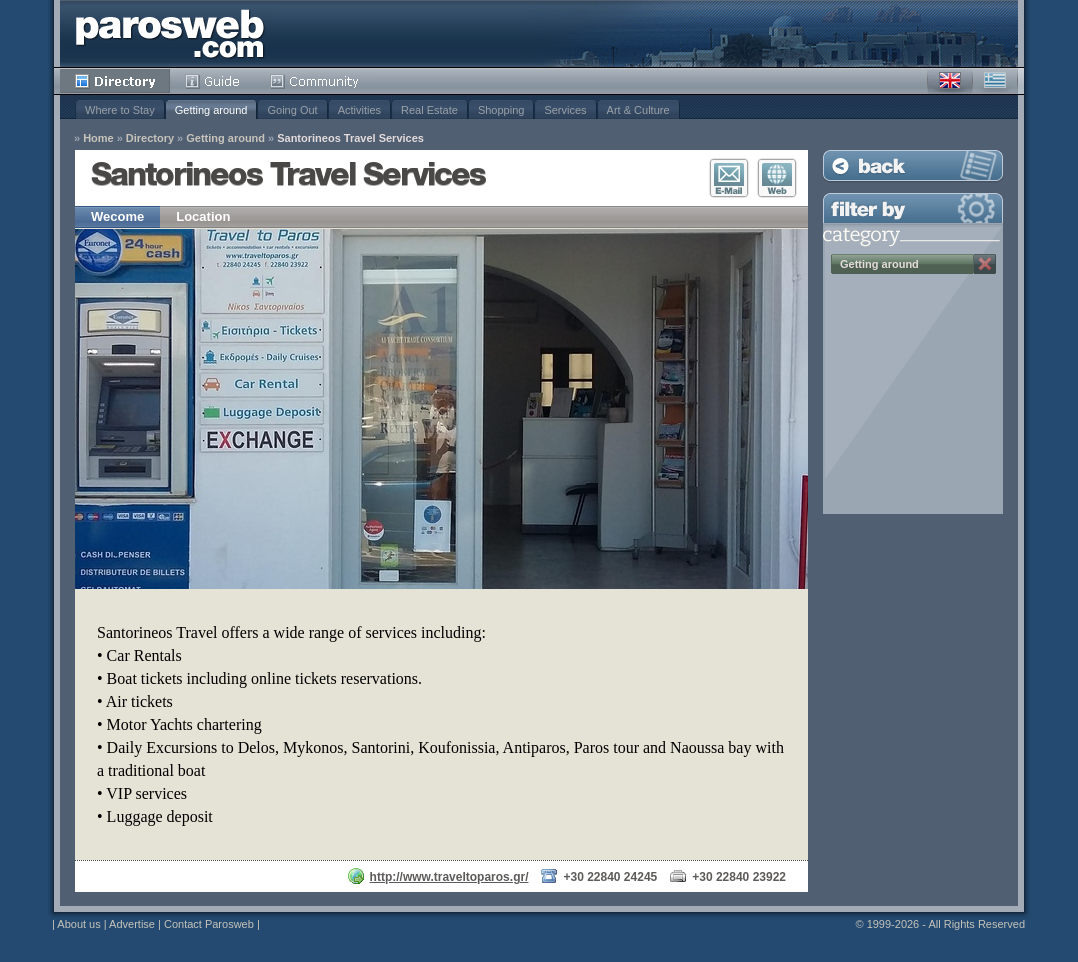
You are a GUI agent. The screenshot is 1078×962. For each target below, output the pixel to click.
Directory (115, 81)
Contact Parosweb (209, 924)
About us (78, 924)
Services (565, 110)
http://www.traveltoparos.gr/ (449, 877)
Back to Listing (913, 165)
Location (203, 216)
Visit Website (777, 178)
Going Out (292, 110)
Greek (995, 81)
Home (98, 138)
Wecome (117, 216)
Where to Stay (120, 110)
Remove (985, 264)
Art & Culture (638, 110)
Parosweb (170, 33)
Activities (359, 110)
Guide (212, 81)
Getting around (211, 110)
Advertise (132, 924)
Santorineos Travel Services (350, 138)
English (950, 81)
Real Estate (429, 110)
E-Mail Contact (729, 178)
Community (315, 81)
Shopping (501, 110)
